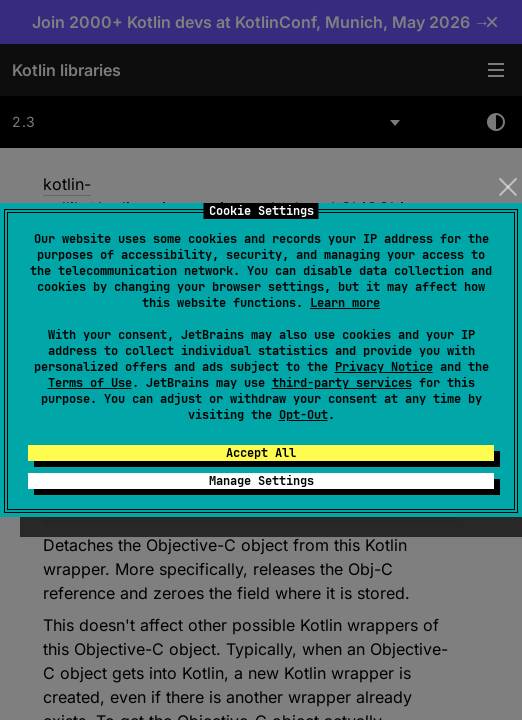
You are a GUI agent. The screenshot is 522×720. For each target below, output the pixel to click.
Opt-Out (303, 415)
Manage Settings (261, 481)
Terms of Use (90, 383)
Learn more (345, 303)
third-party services (342, 383)
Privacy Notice (384, 367)
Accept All (261, 453)
